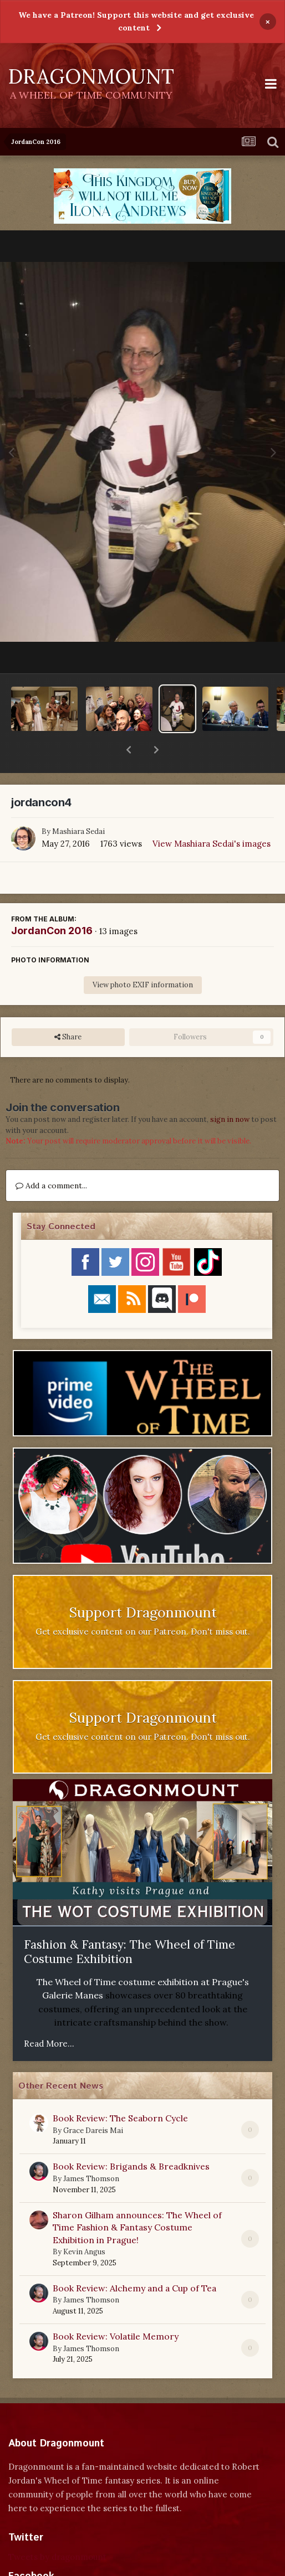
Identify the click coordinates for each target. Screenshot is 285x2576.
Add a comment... (51, 1157)
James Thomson (91, 2150)
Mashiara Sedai (78, 802)
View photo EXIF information (143, 956)
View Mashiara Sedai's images (211, 815)
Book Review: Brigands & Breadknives (131, 2137)
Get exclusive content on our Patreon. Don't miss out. (142, 1603)
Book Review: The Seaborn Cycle (120, 2089)
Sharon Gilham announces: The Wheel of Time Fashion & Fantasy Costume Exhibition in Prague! (137, 2199)
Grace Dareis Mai (93, 2101)
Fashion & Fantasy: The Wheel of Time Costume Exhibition (129, 1923)
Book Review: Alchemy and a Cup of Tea (134, 2259)
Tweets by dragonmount (57, 2528)
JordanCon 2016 (52, 902)
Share (68, 1008)
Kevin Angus (84, 2223)
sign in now (230, 1090)
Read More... (49, 2015)
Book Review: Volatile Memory (116, 2307)
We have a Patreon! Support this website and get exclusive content (136, 21)
